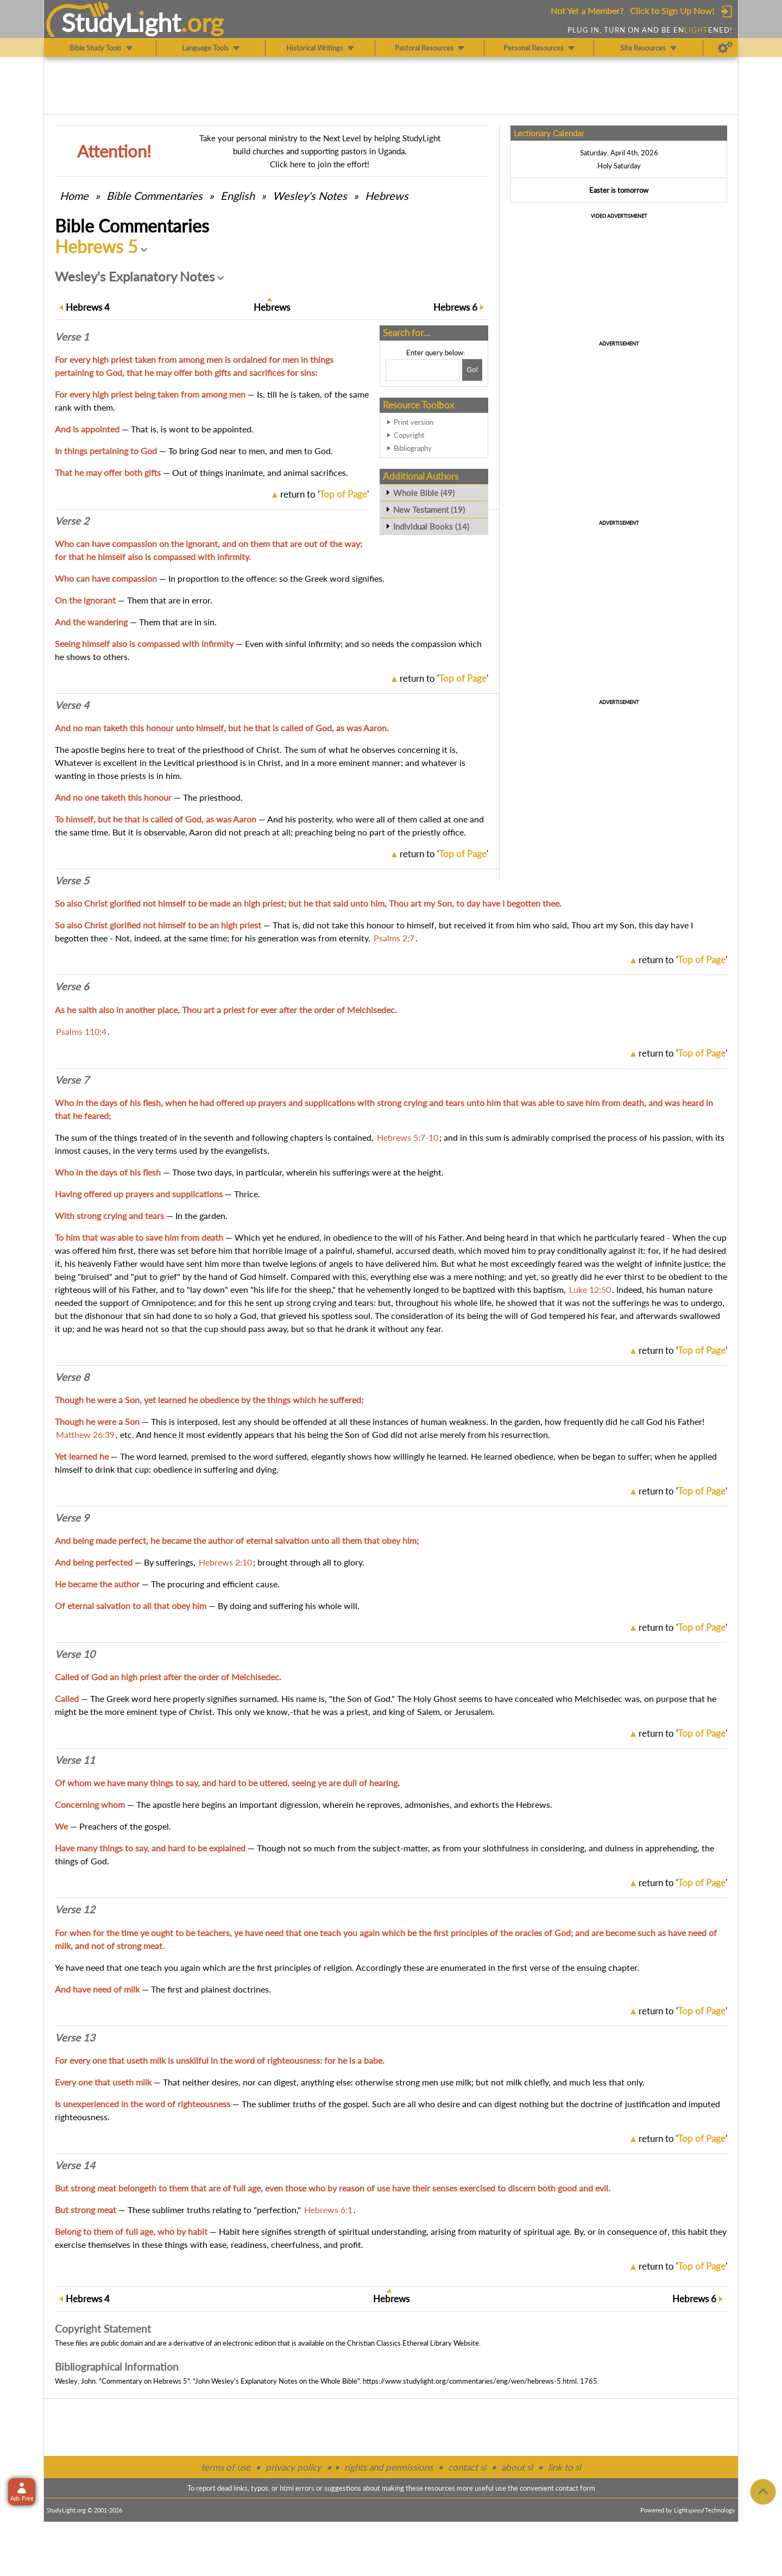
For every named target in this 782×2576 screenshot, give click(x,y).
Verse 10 (75, 1654)
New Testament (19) (429, 509)
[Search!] (472, 370)
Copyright (409, 435)
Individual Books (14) (431, 526)
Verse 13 (75, 2038)
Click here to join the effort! (319, 164)
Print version (413, 422)
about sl (517, 2467)
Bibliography (413, 448)
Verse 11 (75, 1760)
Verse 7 (72, 1080)
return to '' (324, 494)
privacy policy (293, 2467)
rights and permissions (388, 2467)
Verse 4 (72, 705)
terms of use (225, 2467)
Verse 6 (72, 986)
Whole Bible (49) (424, 493)
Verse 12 (75, 1909)
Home (74, 195)
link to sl (564, 2467)
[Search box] (422, 370)
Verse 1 (72, 337)
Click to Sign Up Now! (672, 10)
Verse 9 (72, 1518)
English (237, 195)
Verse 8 (72, 1377)
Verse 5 (72, 881)
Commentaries (154, 195)
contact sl (467, 2467)
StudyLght (121, 22)
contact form (575, 2488)
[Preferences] (725, 48)
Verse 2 (72, 521)
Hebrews (386, 195)
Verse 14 (75, 2165)
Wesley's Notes (310, 195)
